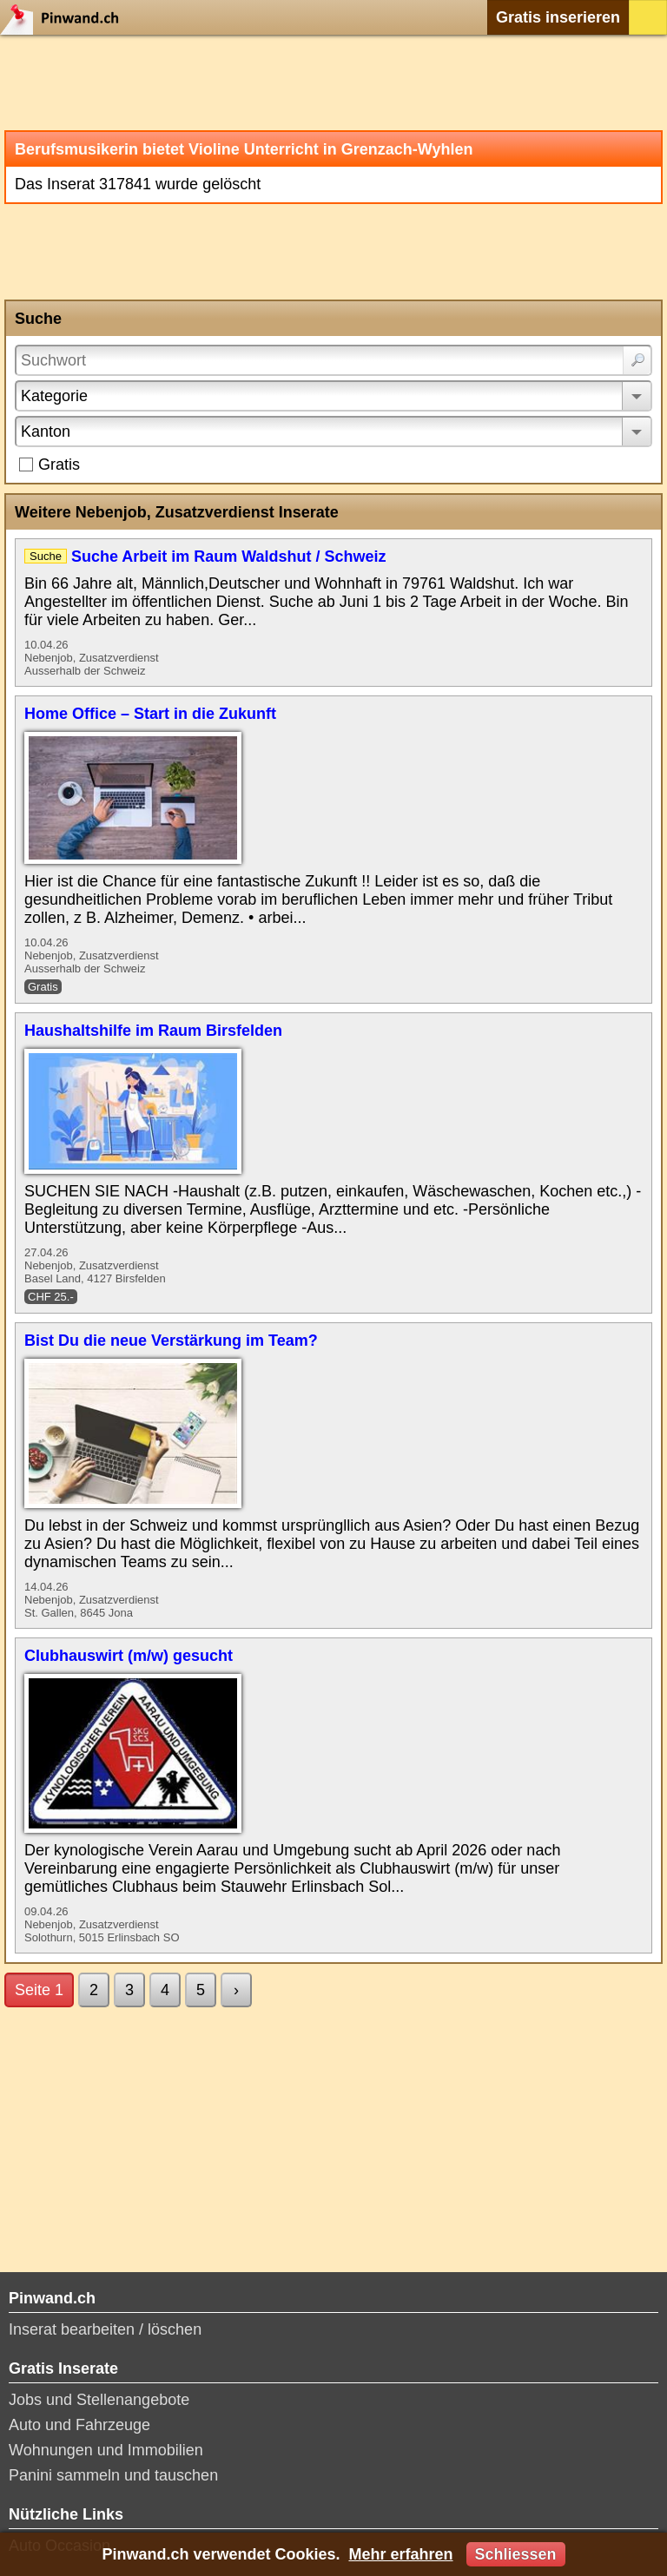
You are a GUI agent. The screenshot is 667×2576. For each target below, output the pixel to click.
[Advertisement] (333, 82)
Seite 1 (39, 1990)
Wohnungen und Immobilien (106, 2450)
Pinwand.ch (65, 17)
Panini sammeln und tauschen (113, 2475)
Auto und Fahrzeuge (79, 2425)
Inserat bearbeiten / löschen (105, 2329)
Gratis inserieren (558, 17)
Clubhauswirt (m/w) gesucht (128, 1655)
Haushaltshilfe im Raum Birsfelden (153, 1030)
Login (648, 17)
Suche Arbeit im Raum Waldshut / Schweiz (228, 556)
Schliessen (516, 2554)
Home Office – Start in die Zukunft (150, 713)
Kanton (45, 431)
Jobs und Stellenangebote (99, 2399)
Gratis (59, 464)
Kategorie (54, 396)
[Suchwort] (333, 360)
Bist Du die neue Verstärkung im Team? (171, 1340)
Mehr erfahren (400, 2554)
